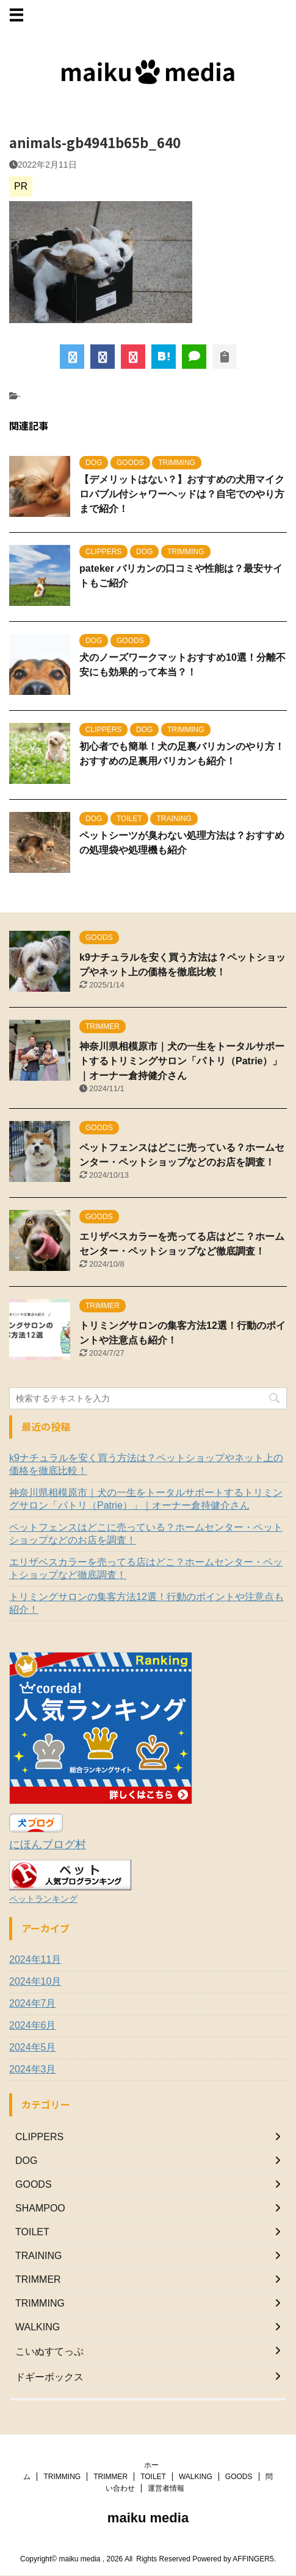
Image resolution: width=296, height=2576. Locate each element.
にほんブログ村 (47, 1844)
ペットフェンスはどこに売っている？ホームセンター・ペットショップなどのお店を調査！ (146, 1533)
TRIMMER (110, 2474)
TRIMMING (62, 2474)
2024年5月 (32, 2047)
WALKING (195, 2474)
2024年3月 (32, 2069)
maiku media (148, 2515)
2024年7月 (32, 2003)
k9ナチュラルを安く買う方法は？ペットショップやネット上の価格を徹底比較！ (146, 1464)
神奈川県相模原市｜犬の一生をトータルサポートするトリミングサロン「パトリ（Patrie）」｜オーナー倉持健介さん (181, 1061)
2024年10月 (35, 1981)
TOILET (153, 2474)
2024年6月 (32, 2025)
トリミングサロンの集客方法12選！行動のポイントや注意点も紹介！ (146, 1603)
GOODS (239, 2474)
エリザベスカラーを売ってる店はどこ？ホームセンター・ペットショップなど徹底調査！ (146, 1568)
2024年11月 (35, 1959)
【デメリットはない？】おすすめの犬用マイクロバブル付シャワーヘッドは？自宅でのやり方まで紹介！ (181, 494)
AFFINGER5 (253, 2556)
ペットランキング (43, 1899)
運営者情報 (166, 2486)
